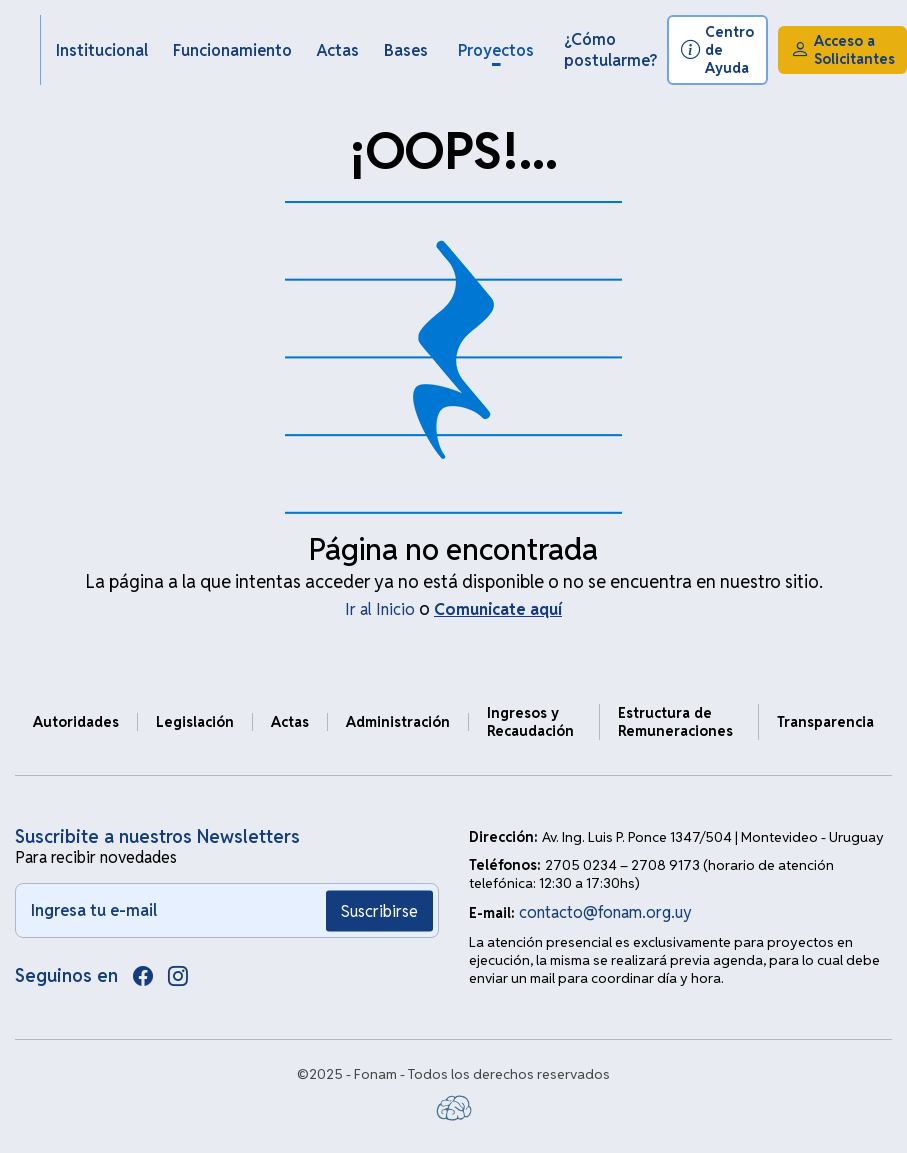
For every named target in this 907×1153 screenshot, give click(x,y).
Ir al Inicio (380, 609)
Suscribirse (379, 910)
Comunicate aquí (498, 609)
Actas (290, 722)
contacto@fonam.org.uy (605, 912)
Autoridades (76, 722)
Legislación (195, 722)
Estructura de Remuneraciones (675, 722)
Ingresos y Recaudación (530, 722)
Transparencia (825, 722)
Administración (398, 722)
